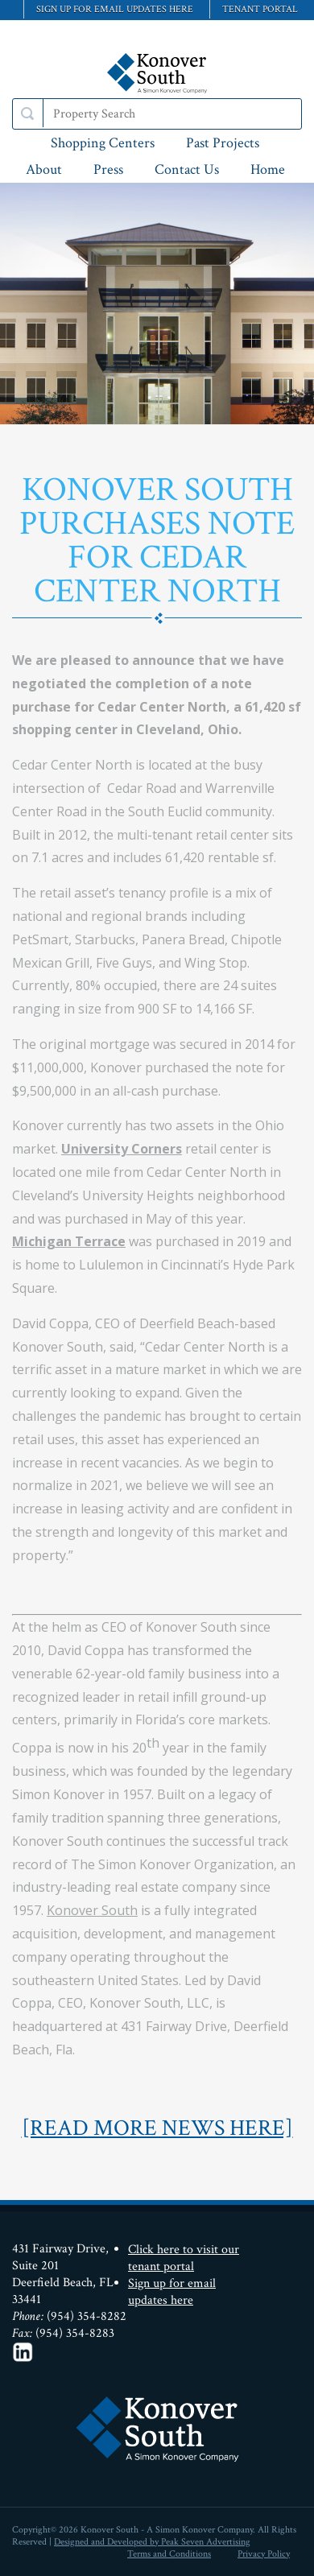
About (44, 169)
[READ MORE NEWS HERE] (157, 2128)
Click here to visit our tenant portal (183, 2258)
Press (108, 169)
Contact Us (187, 169)
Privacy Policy (264, 2554)
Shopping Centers (103, 143)
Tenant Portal (260, 9)
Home (267, 169)
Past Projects (222, 143)
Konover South (92, 1910)
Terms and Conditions (169, 2554)
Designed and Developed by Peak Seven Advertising (152, 2542)
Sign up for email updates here (114, 9)
